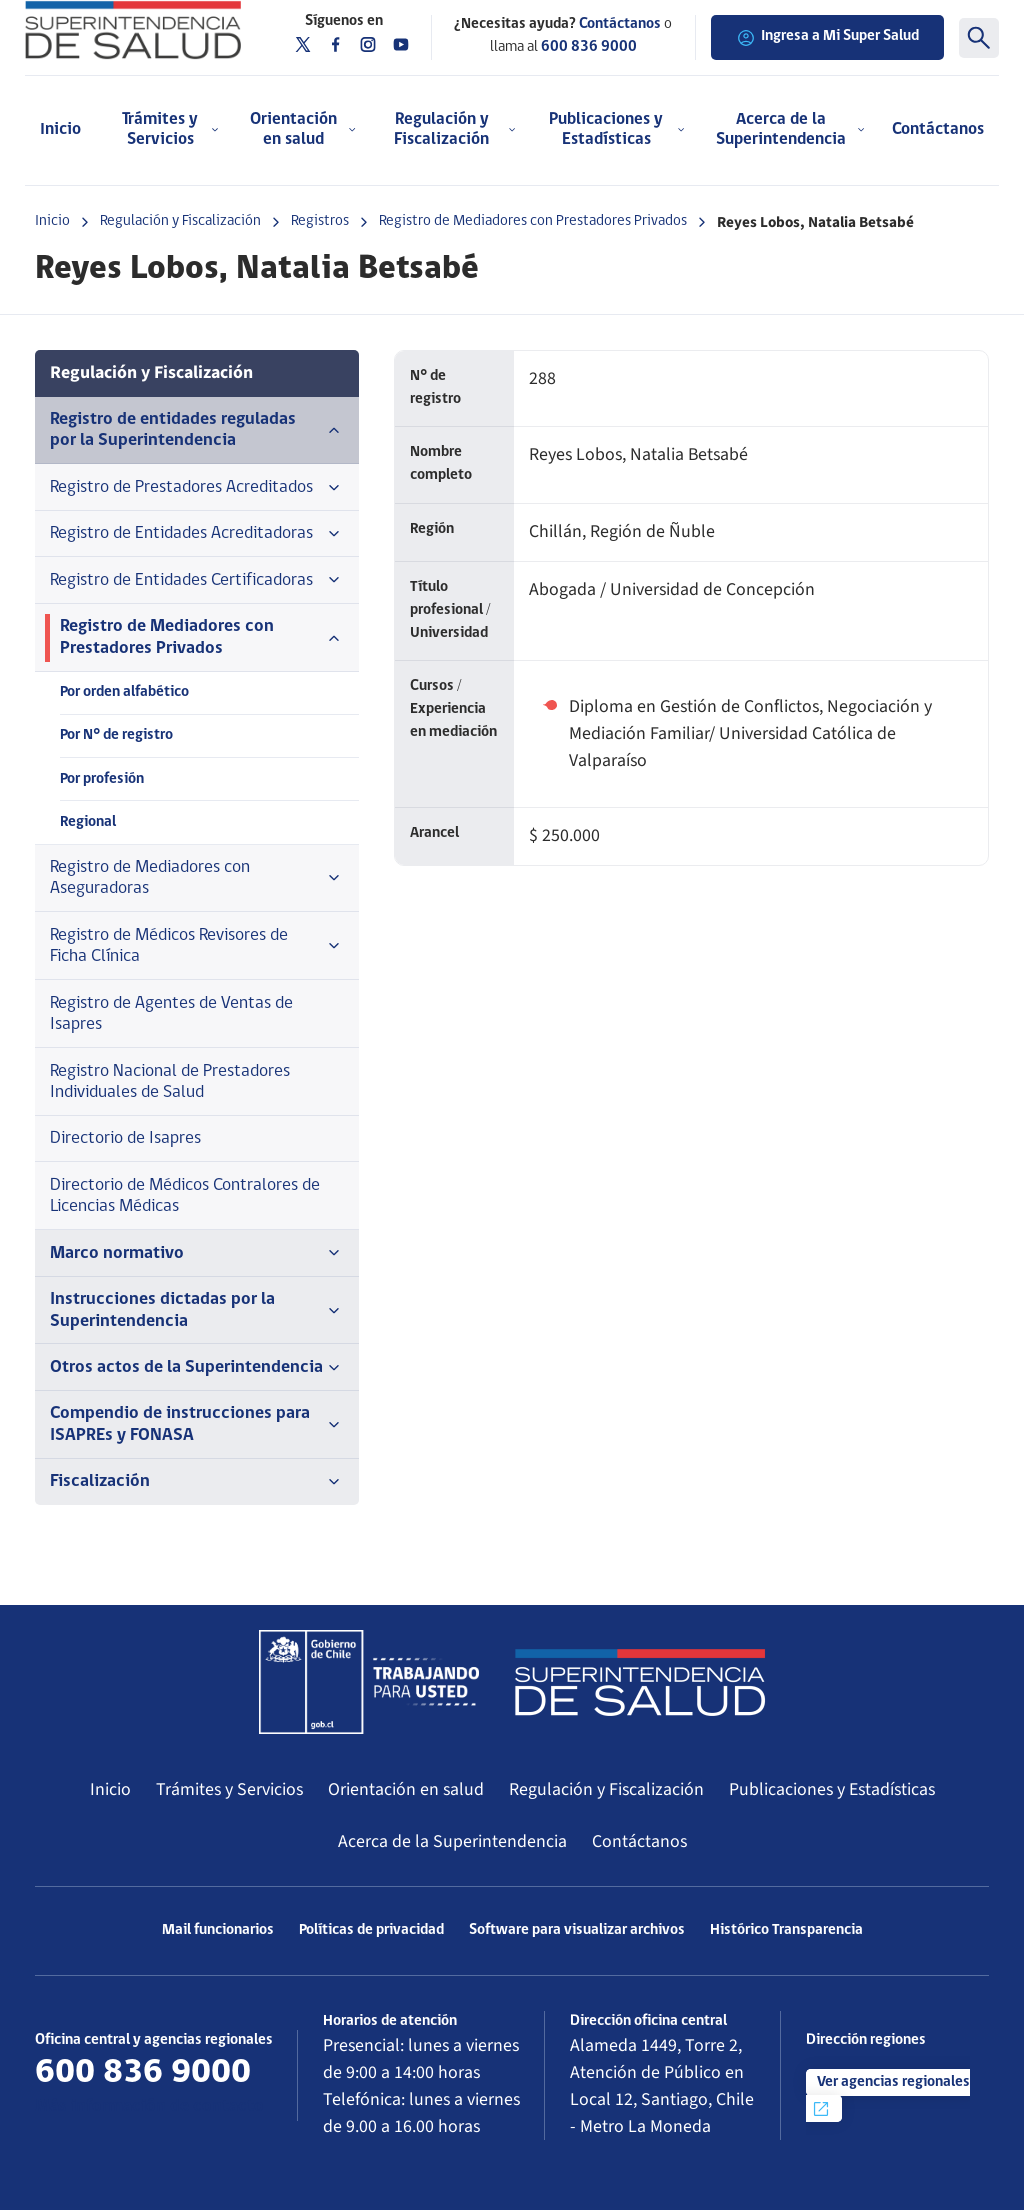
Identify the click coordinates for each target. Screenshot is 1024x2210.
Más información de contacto (149, 2106)
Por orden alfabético (124, 692)
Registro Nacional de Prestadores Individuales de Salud (170, 1082)
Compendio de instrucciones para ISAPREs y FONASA (197, 1424)
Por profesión (102, 779)
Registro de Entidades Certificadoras (197, 580)
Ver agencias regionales (890, 2097)
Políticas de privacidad (371, 1930)
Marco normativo (197, 1253)
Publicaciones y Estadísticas (832, 1789)
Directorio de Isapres (125, 1138)
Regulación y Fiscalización (180, 221)
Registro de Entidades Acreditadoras (197, 534)
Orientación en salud (406, 1789)
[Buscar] (979, 38)
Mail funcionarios (218, 1930)
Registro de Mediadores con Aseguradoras (197, 878)
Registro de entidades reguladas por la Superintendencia (197, 430)
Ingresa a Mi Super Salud (827, 38)
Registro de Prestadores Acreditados (197, 488)
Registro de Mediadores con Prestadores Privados (533, 221)
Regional (88, 822)
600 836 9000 (589, 47)
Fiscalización (197, 1482)
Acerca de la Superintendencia (452, 1841)
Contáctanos (938, 129)
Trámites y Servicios (229, 1789)
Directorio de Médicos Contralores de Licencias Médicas (185, 1196)
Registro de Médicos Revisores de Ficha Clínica (197, 946)
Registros (320, 221)
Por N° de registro (116, 735)
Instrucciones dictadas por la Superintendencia (197, 1310)
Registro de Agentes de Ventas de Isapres (171, 1014)
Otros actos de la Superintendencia (197, 1368)
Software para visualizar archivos (577, 1930)
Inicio (60, 129)
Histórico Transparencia (786, 1930)
